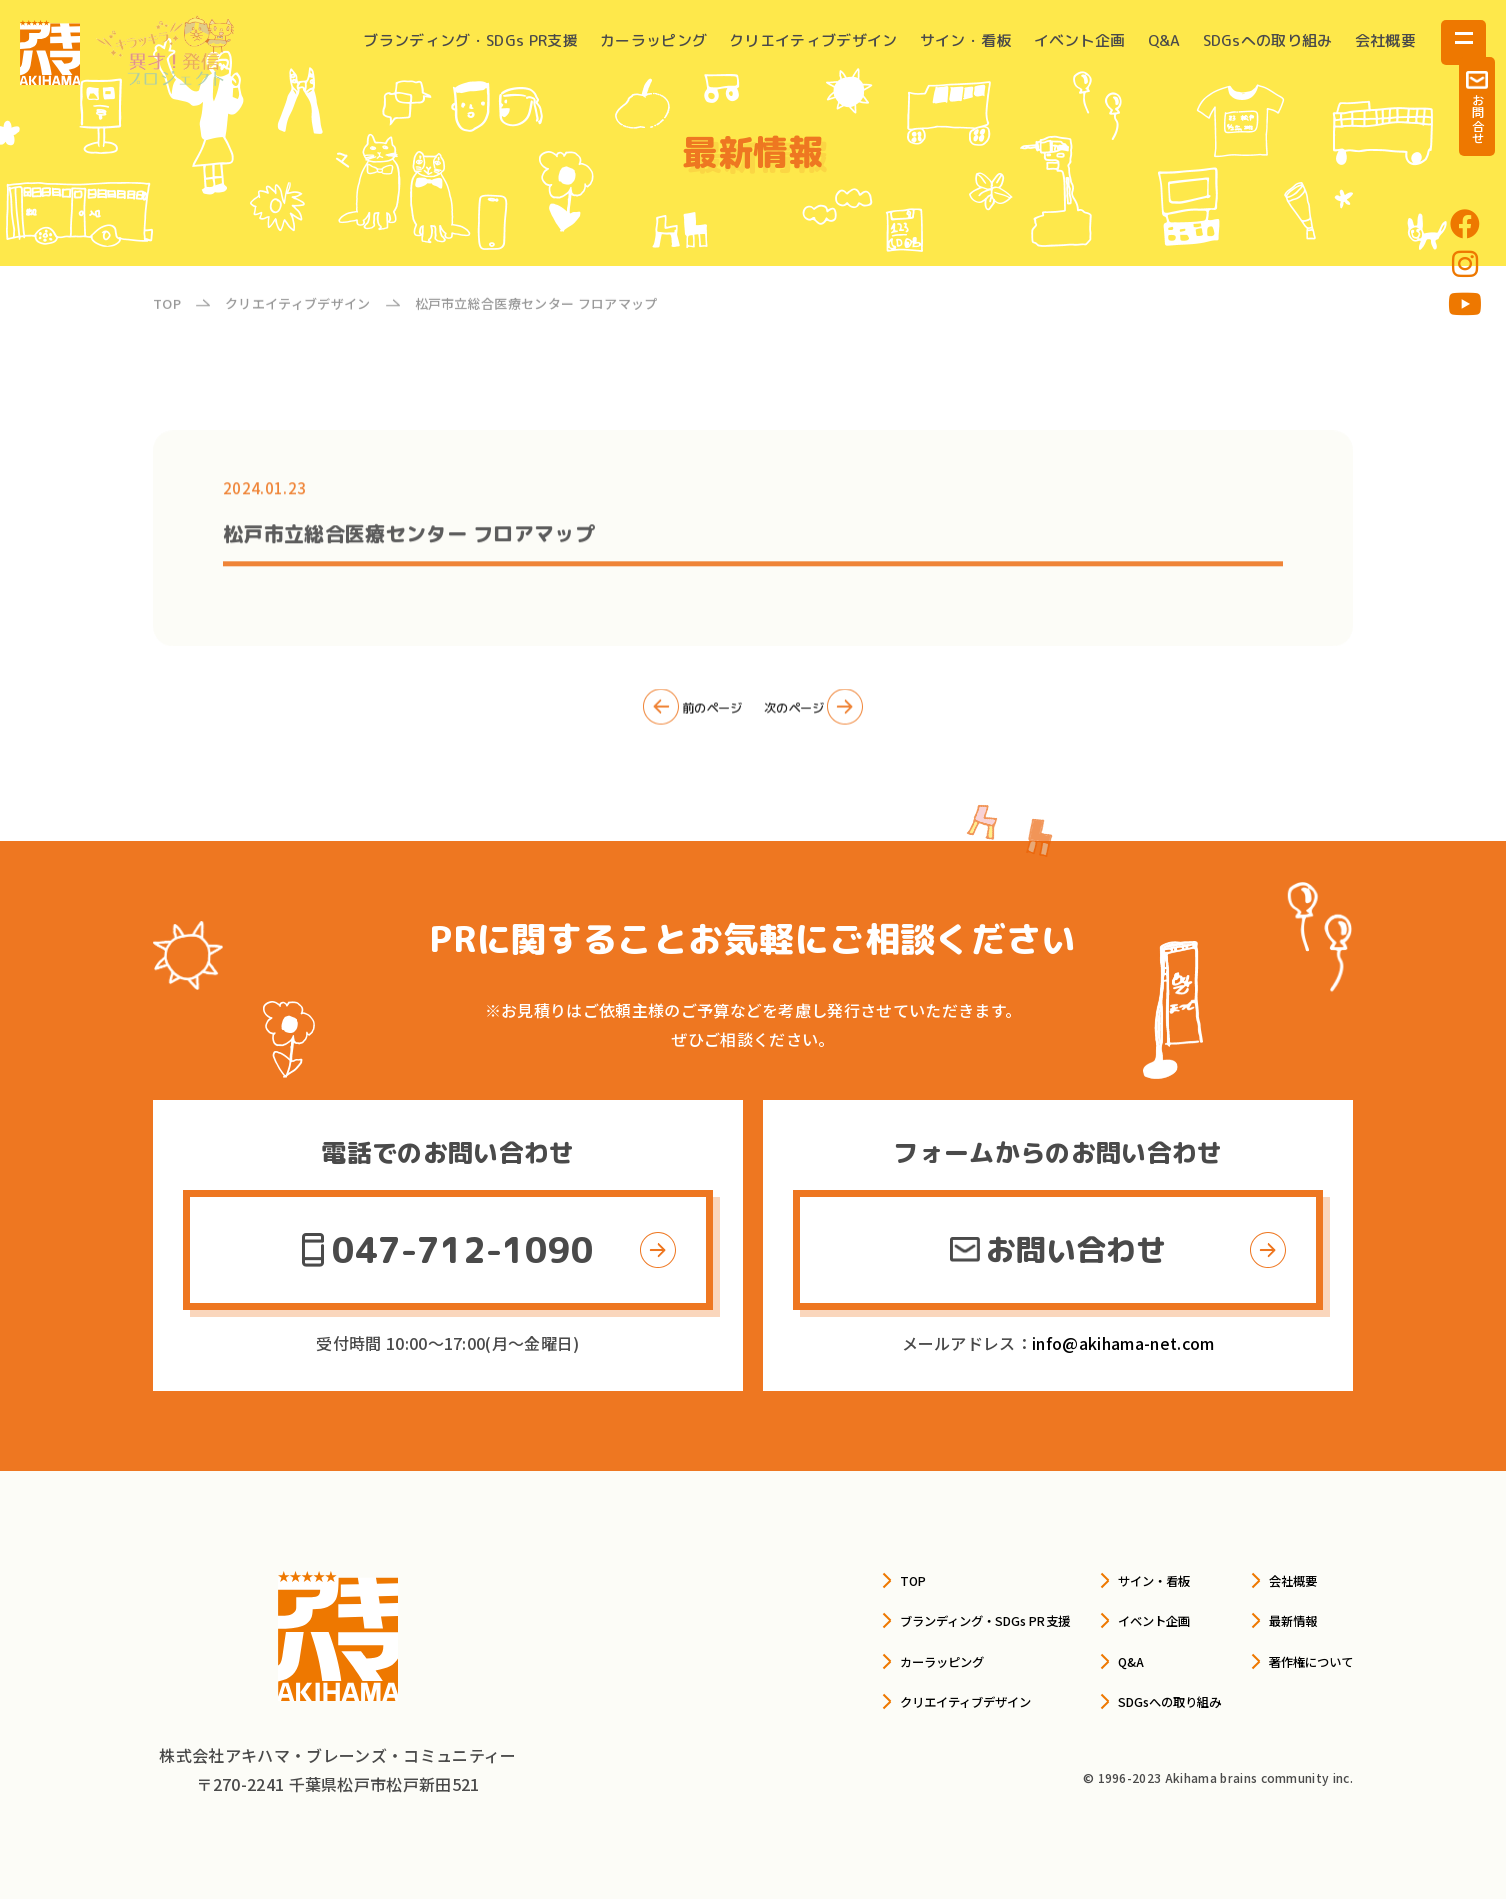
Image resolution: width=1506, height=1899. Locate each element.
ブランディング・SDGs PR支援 (470, 40)
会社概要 (1385, 40)
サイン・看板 (966, 40)
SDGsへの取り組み (1268, 40)
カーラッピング (653, 40)
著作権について (1296, 1659)
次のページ (831, 717)
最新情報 (1271, 1619)
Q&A (1164, 40)
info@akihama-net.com (1123, 1343)
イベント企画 (1080, 40)
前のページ (674, 717)
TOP (788, 1579)
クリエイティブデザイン (813, 40)
